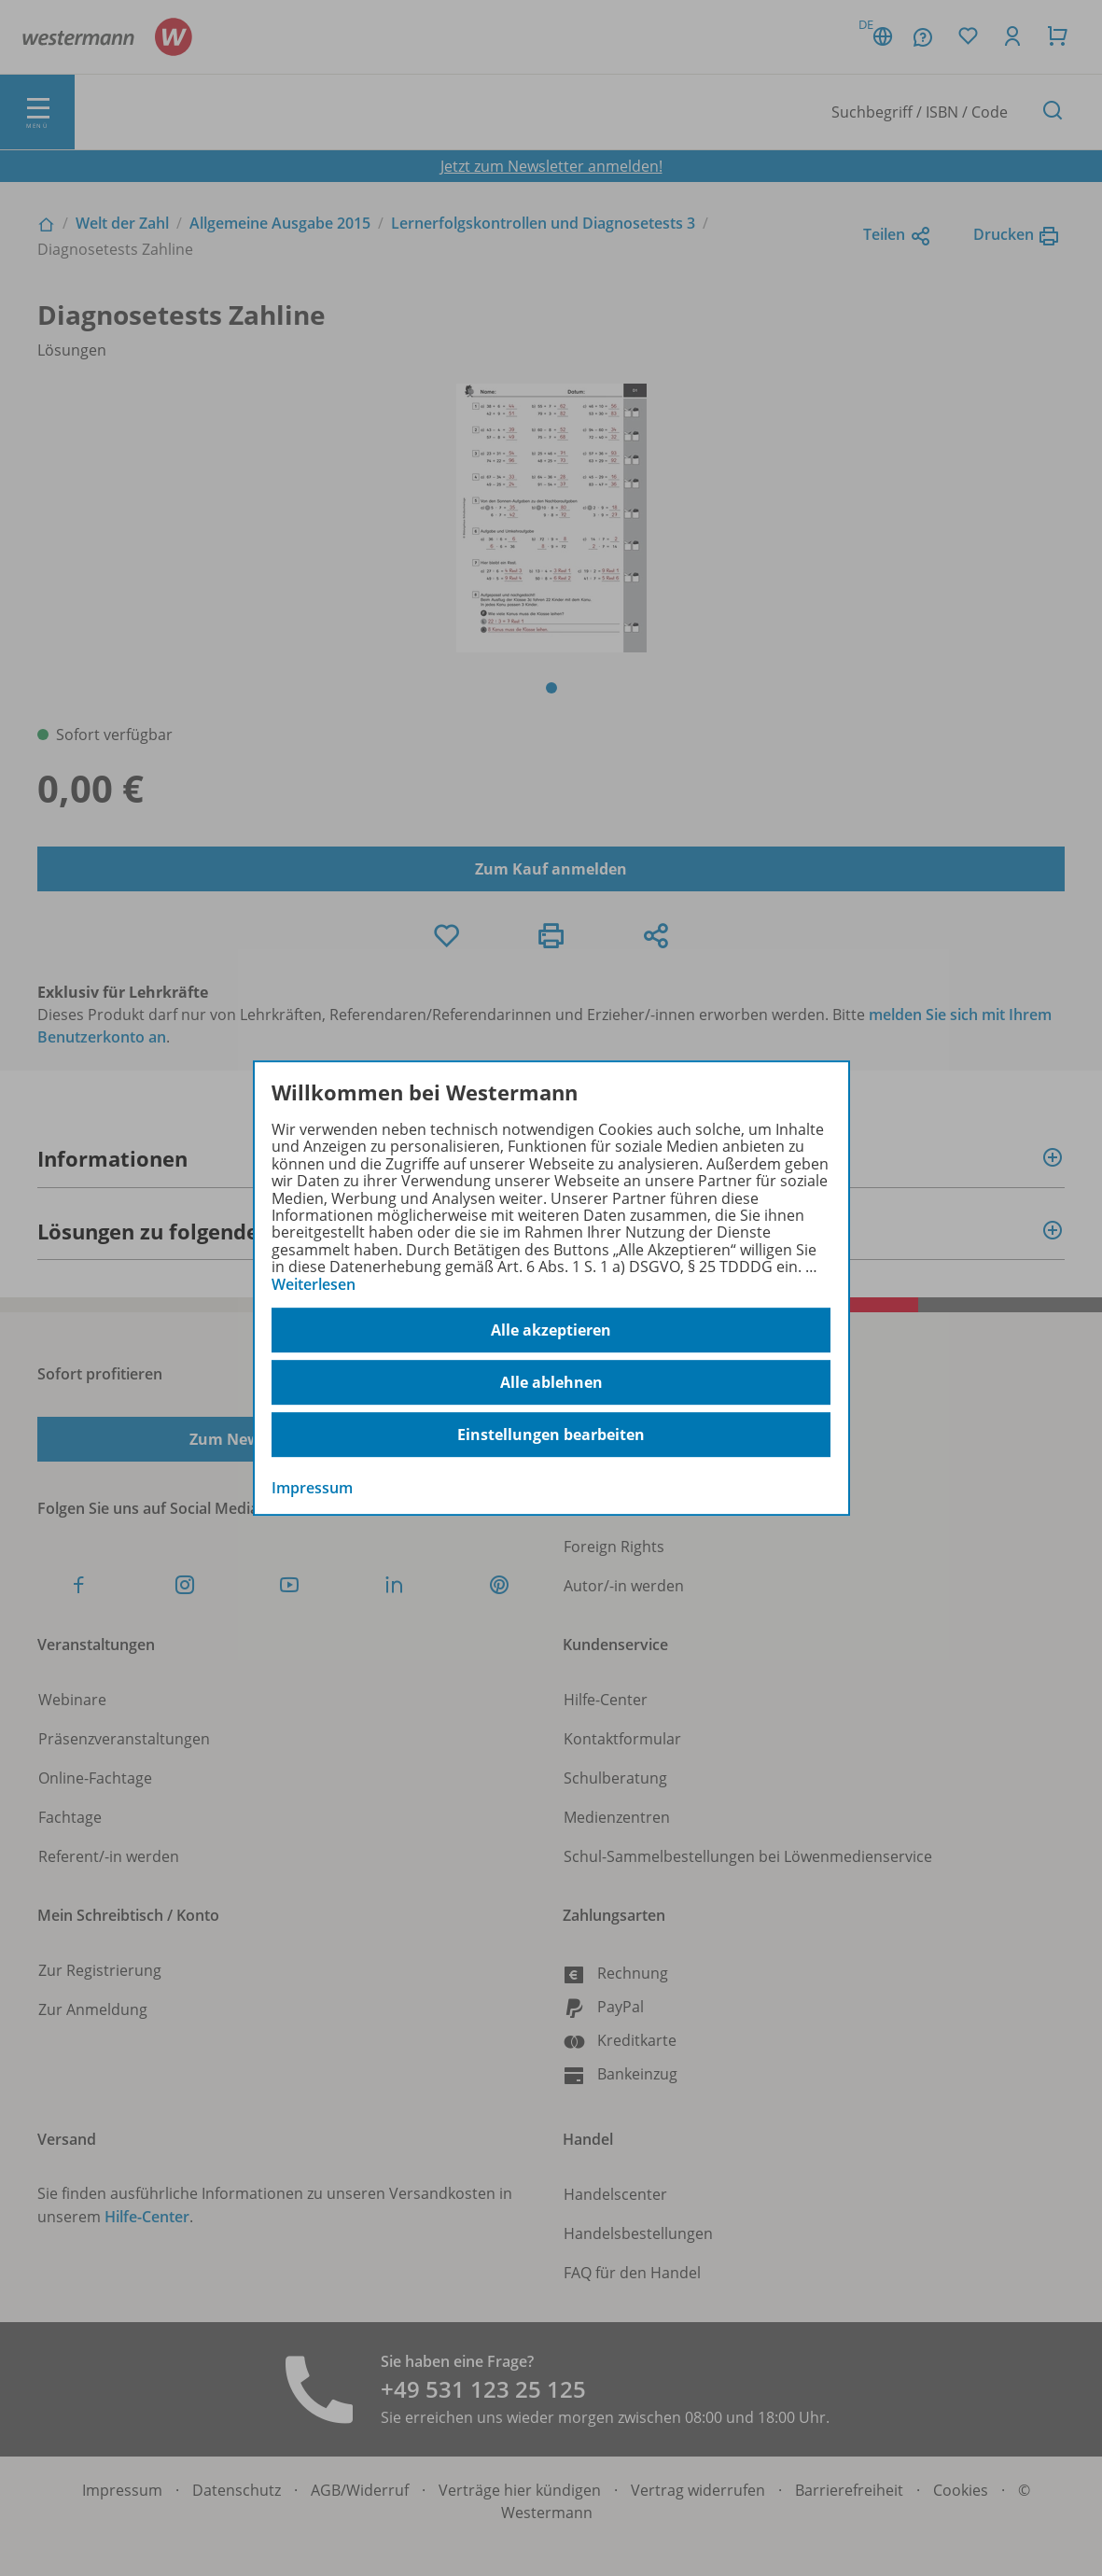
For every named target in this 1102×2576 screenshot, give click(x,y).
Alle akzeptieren (551, 1330)
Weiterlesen (314, 1284)
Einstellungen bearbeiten (551, 1434)
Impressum (312, 1487)
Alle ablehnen (551, 1382)
